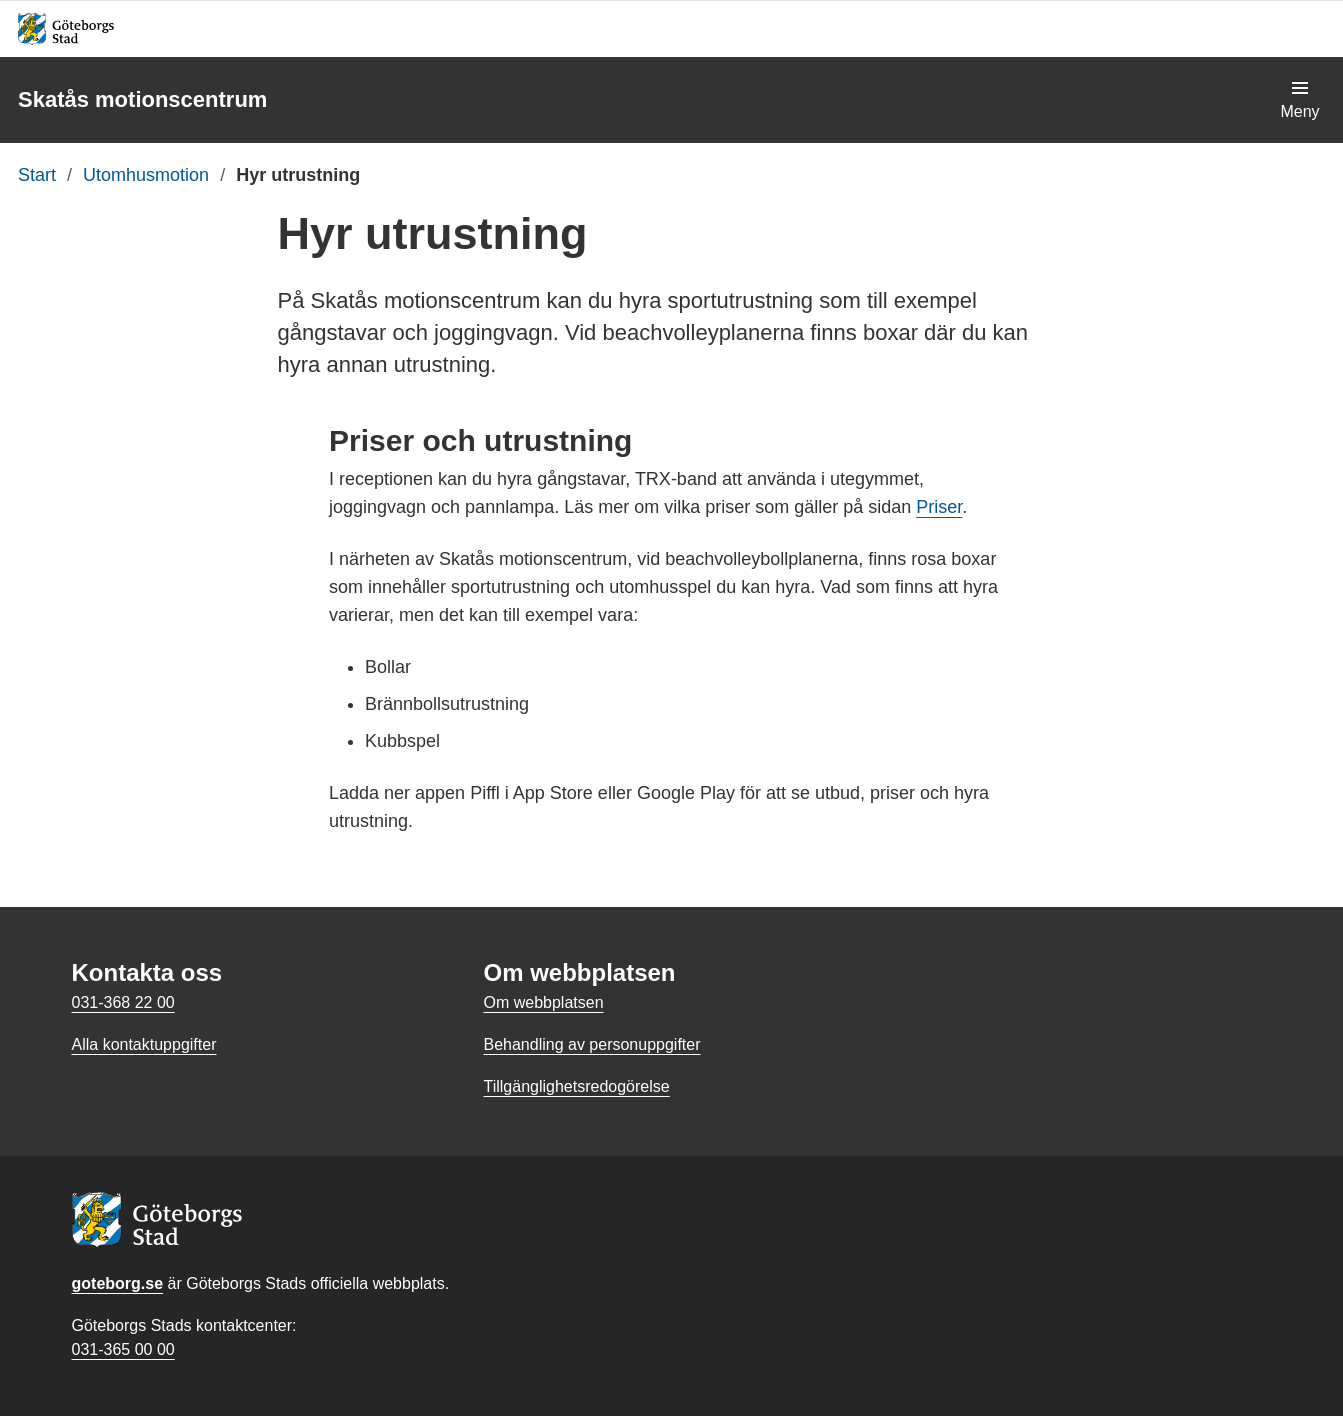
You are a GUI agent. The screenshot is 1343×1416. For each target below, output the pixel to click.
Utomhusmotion (146, 175)
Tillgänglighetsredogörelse (576, 1086)
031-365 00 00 (123, 1349)
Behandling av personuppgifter (591, 1044)
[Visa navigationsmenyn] (1300, 100)
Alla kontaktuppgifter (144, 1044)
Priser (939, 507)
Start (37, 175)
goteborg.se (118, 1283)
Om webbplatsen (543, 1002)
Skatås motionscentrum (142, 99)
